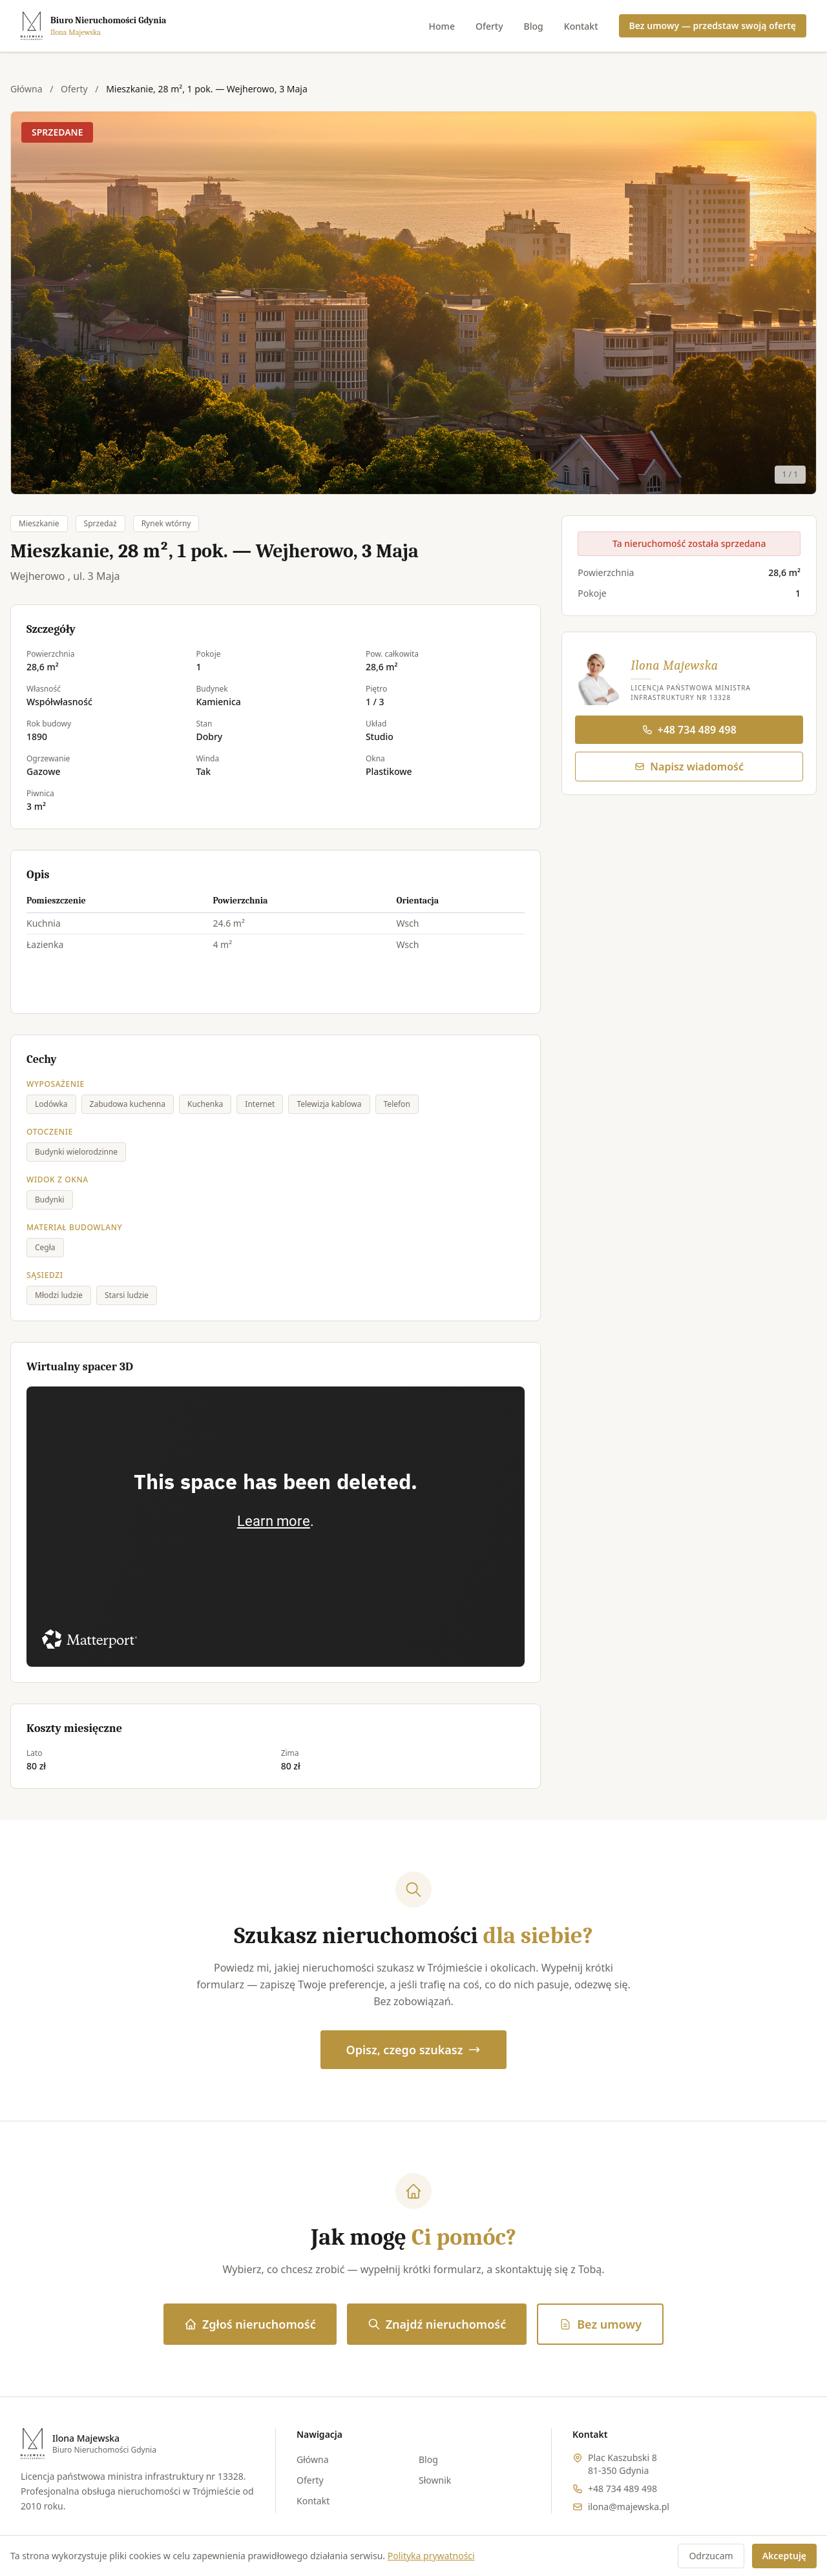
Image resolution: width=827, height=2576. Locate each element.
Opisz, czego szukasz (413, 2049)
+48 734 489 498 (689, 730)
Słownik (435, 2480)
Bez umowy (600, 2324)
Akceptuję (784, 2556)
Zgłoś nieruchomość (250, 2324)
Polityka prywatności (431, 2556)
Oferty (489, 26)
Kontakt (581, 26)
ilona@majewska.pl (628, 2506)
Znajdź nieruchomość (437, 2324)
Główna (26, 89)
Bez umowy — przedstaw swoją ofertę (712, 25)
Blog (533, 26)
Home (442, 26)
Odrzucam (711, 2556)
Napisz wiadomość (689, 766)
